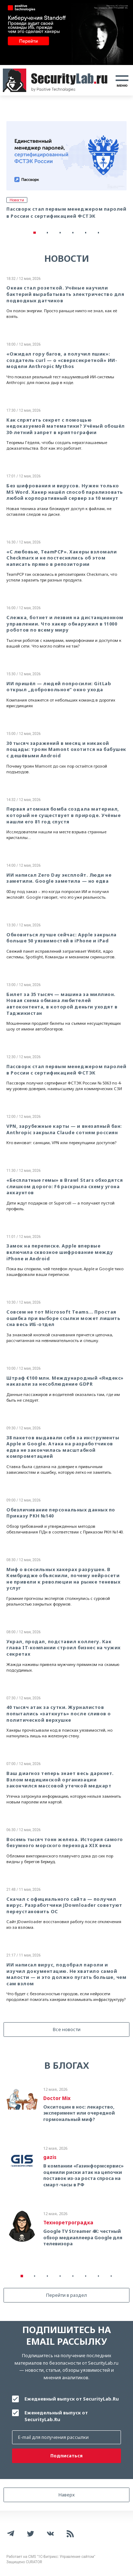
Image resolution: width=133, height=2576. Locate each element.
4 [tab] (73, 232)
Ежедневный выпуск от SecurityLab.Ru (71, 2399)
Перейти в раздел (66, 2295)
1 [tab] (34, 232)
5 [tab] (85, 232)
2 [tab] (47, 232)
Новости (17, 199)
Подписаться (66, 2455)
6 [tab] (98, 232)
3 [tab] (60, 232)
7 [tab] (98, 2275)
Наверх (67, 2494)
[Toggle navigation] (122, 80)
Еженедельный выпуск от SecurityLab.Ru (56, 2416)
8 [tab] (111, 2275)
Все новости (67, 2029)
